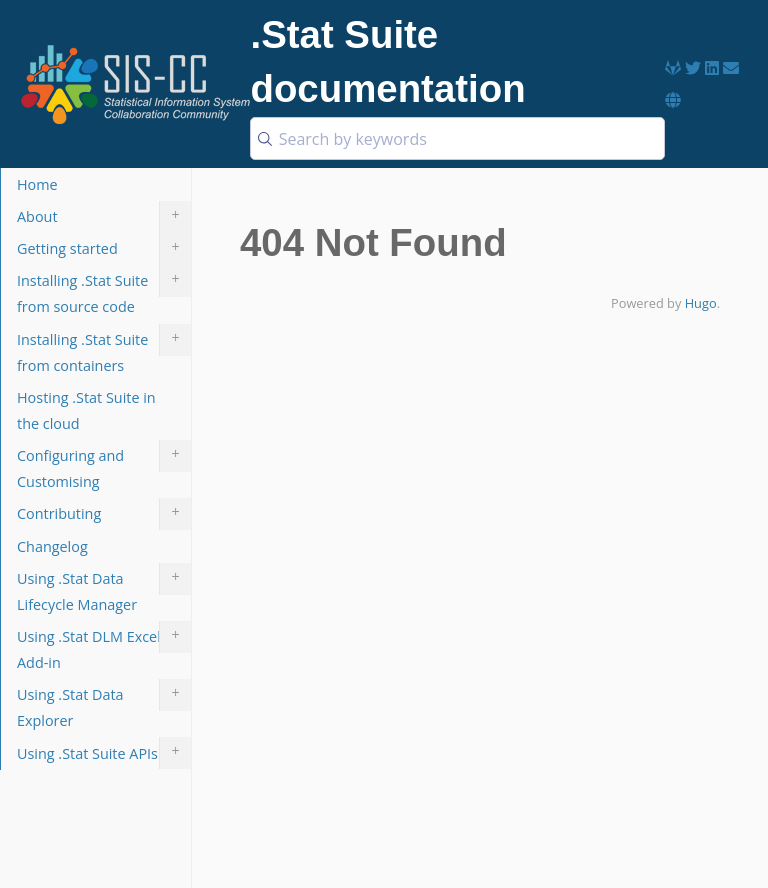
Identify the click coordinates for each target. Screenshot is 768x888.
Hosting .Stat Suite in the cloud (86, 410)
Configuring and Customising (104, 465)
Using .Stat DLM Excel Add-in (104, 646)
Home (37, 184)
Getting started (104, 249)
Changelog (52, 546)
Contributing (104, 514)
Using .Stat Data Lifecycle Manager (104, 588)
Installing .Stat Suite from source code (104, 290)
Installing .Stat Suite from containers (104, 349)
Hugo (701, 303)
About (104, 217)
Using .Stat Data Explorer (104, 704)
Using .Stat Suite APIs (104, 753)
